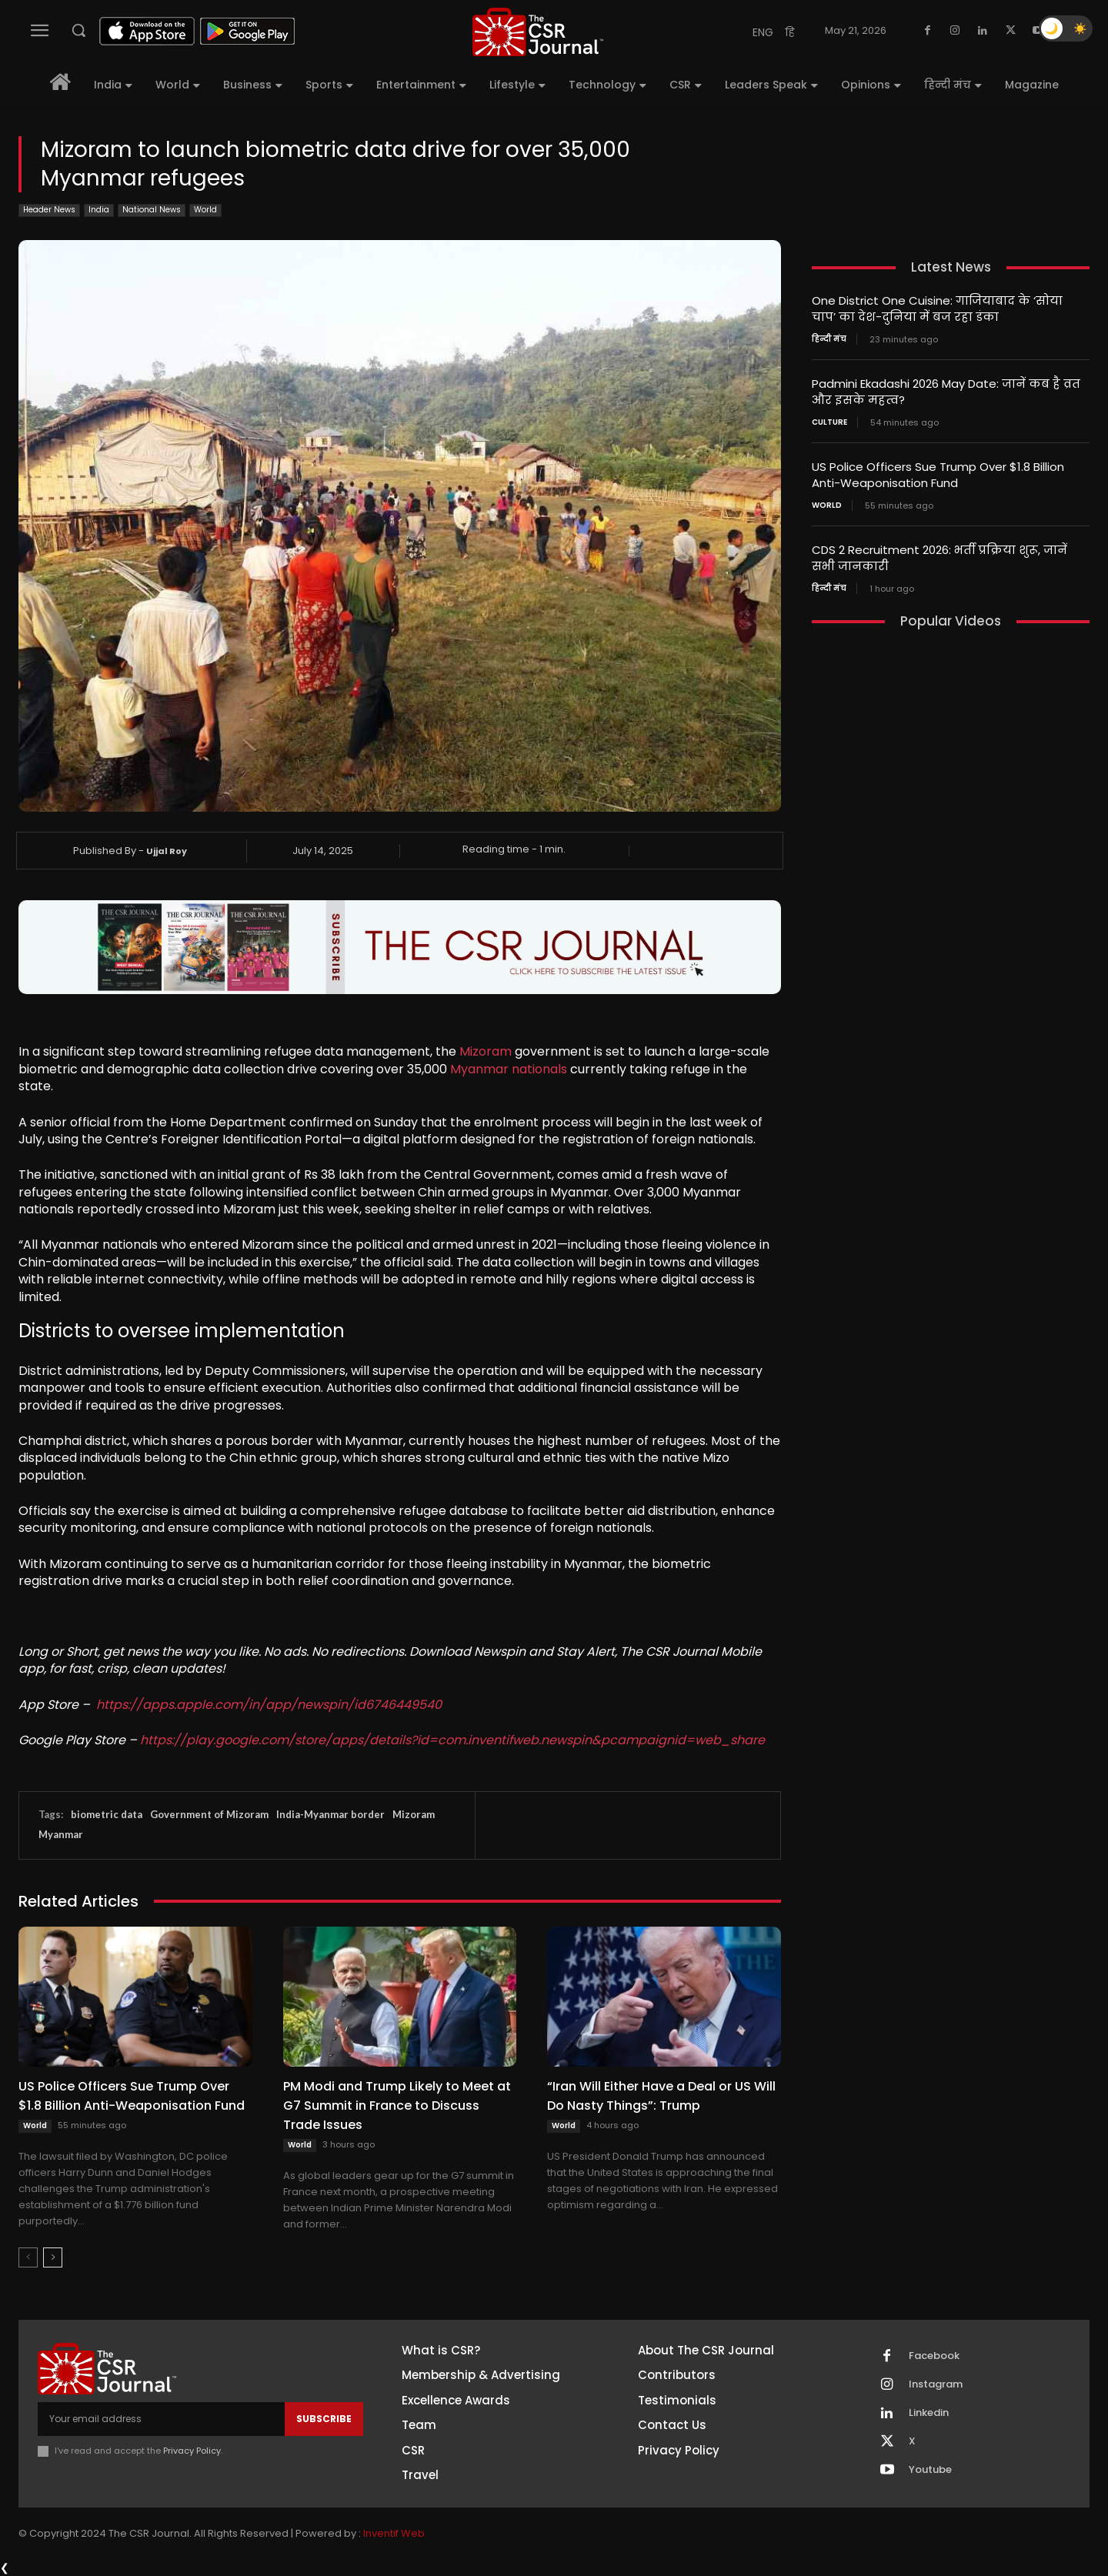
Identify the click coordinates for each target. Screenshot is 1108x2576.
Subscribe (324, 2418)
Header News (49, 210)
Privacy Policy (192, 2450)
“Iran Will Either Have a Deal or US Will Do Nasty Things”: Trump (661, 2095)
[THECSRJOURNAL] (538, 32)
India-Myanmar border (330, 1814)
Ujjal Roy (166, 851)
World (205, 210)
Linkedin (929, 2413)
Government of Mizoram (209, 1814)
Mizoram (485, 1051)
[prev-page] (28, 2257)
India (99, 210)
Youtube (930, 2470)
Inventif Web (394, 2533)
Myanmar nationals (508, 1069)
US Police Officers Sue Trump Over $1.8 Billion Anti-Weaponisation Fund (131, 2095)
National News (151, 210)
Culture (829, 422)
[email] (161, 2419)
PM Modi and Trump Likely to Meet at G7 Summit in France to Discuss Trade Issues (397, 2105)
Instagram (936, 2384)
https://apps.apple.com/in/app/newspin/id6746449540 (269, 1704)
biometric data (106, 1814)
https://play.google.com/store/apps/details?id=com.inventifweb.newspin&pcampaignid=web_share (452, 1740)
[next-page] (52, 2257)
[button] (78, 30)
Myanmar (60, 1834)
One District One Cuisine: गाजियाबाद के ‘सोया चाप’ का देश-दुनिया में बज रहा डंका (937, 308)
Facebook (934, 2356)
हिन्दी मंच (829, 339)
